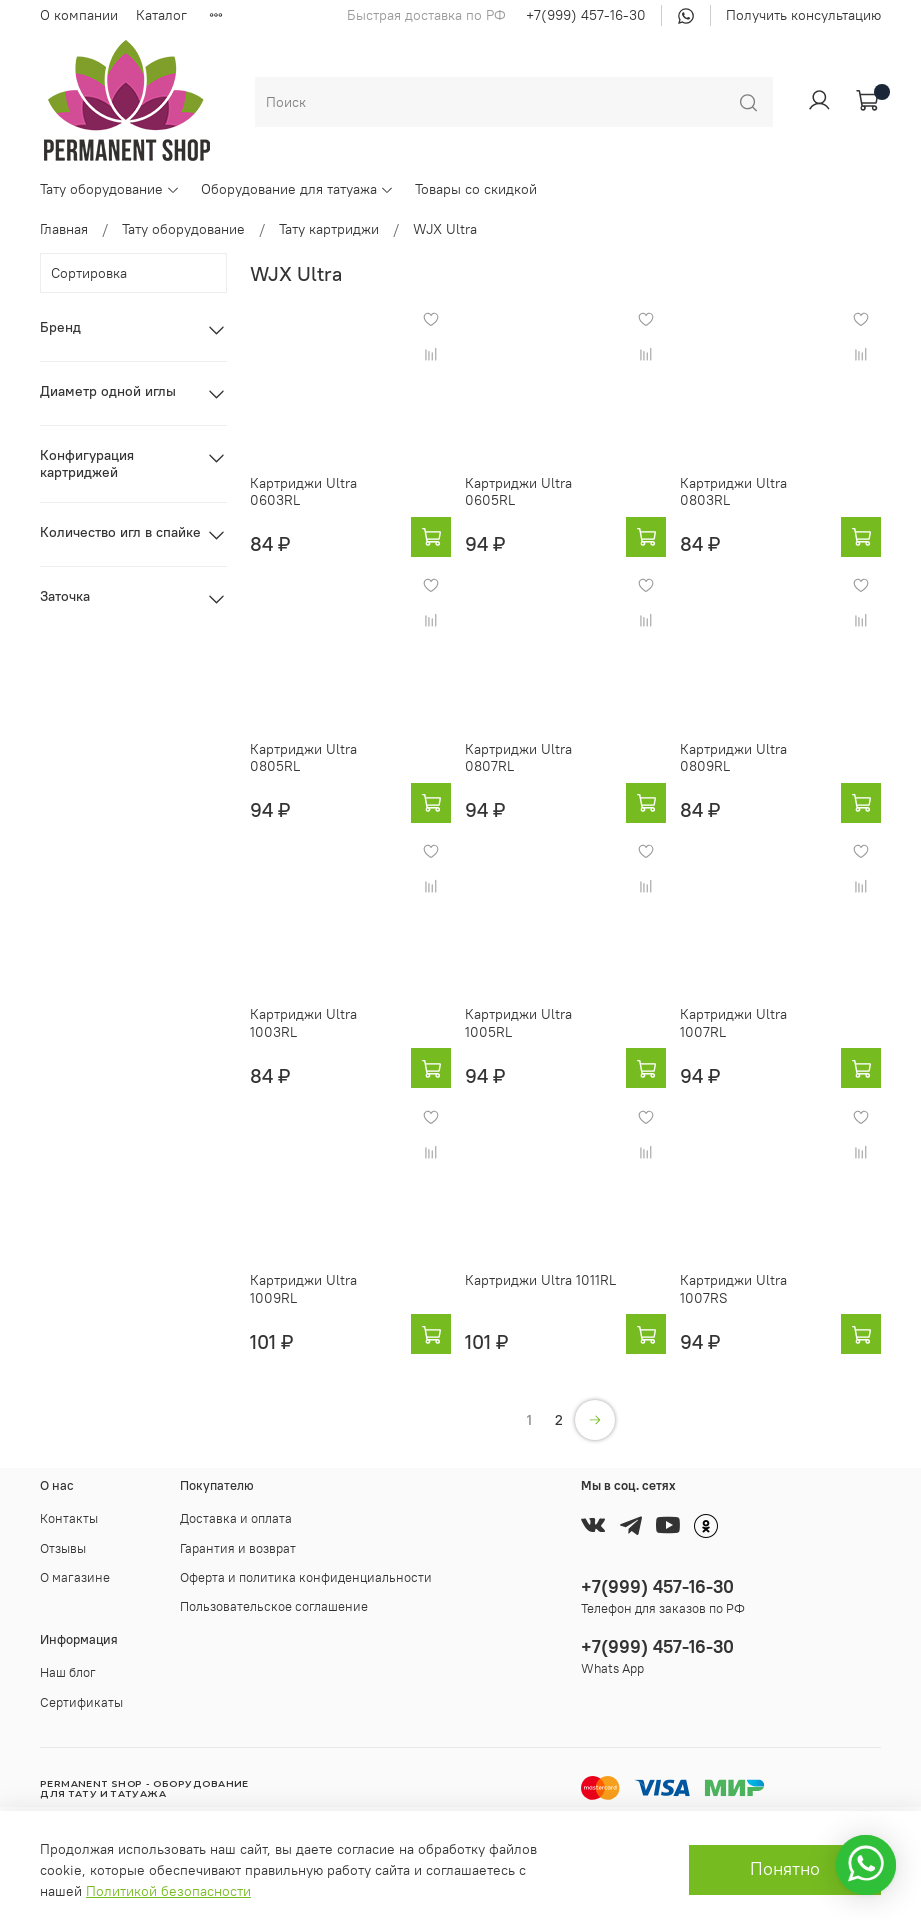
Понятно (785, 1869)
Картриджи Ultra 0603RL (303, 492)
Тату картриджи (329, 229)
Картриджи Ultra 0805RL (303, 758)
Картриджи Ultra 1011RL (540, 1280)
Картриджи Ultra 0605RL (518, 492)
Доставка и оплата (236, 1518)
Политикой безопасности (168, 1891)
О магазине (75, 1577)
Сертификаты (81, 1702)
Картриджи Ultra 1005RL (518, 1023)
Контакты (69, 1518)
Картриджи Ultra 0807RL (518, 758)
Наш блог (68, 1672)
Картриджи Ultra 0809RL (733, 758)
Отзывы (63, 1548)
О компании (79, 15)
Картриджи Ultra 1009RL (303, 1289)
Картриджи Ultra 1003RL (303, 1023)
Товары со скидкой (476, 189)
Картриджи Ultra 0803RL (733, 492)
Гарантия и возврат (238, 1548)
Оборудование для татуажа (297, 189)
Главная (64, 229)
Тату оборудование (110, 189)
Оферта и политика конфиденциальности (306, 1577)
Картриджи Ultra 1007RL (733, 1023)
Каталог (161, 15)
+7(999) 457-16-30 (586, 15)
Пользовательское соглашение (274, 1606)
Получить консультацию (803, 15)
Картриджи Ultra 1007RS (733, 1289)
